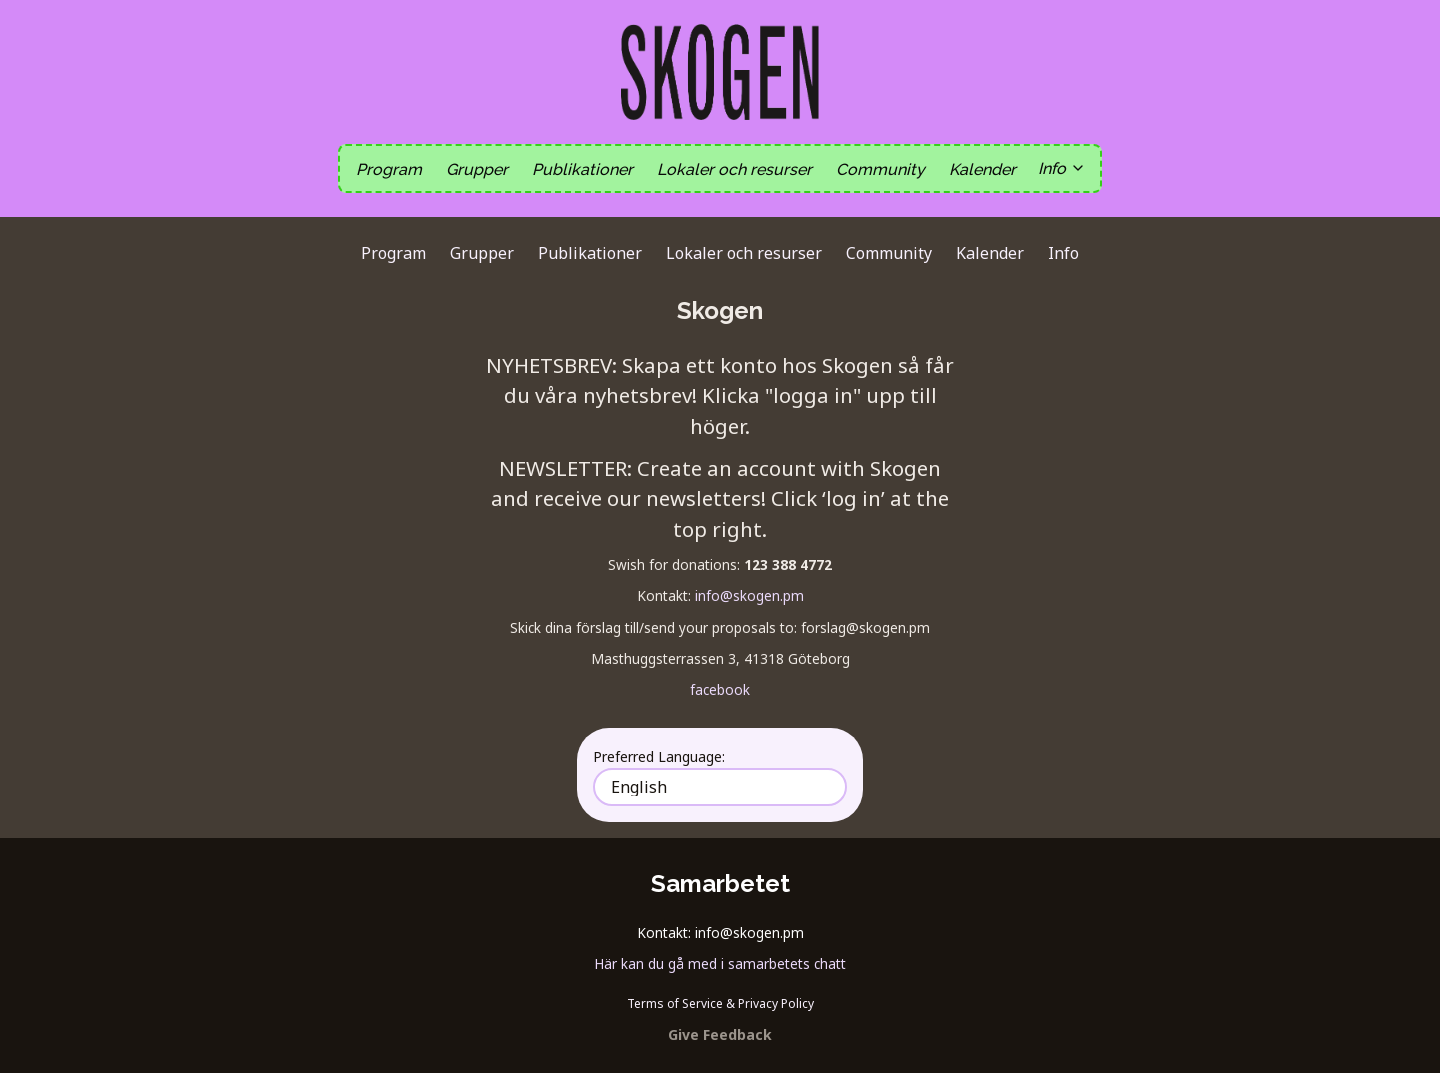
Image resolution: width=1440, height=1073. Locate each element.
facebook (720, 689)
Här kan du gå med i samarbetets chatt (720, 963)
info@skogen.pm (749, 595)
